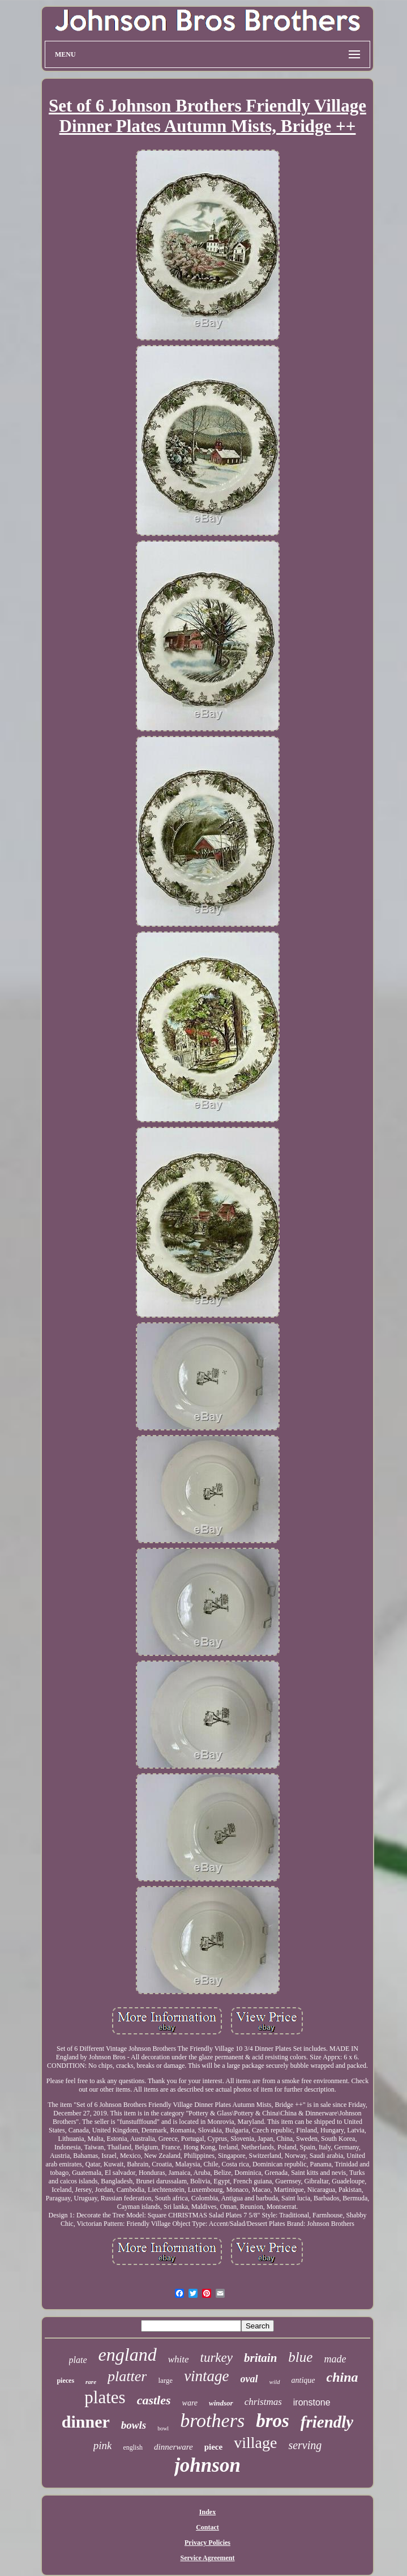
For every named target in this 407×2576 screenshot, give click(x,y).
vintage (206, 2376)
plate (78, 2360)
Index (207, 2512)
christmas (263, 2401)
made (335, 2359)
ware (190, 2403)
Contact (207, 2527)
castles (154, 2400)
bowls (133, 2425)
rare (90, 2381)
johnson (207, 2465)
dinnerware (173, 2446)
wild (274, 2381)
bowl (163, 2428)
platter (127, 2376)
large (165, 2380)
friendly (327, 2422)
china (342, 2377)
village (255, 2442)
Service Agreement (207, 2558)
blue (300, 2357)
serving (305, 2445)
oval (249, 2379)
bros (272, 2421)
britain (260, 2358)
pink (102, 2445)
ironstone (312, 2402)
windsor (221, 2403)
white (178, 2359)
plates (104, 2397)
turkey (216, 2358)
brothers (212, 2420)
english (133, 2447)
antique (303, 2380)
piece (213, 2446)
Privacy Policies (207, 2543)
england (127, 2354)
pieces (65, 2381)
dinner (86, 2421)
